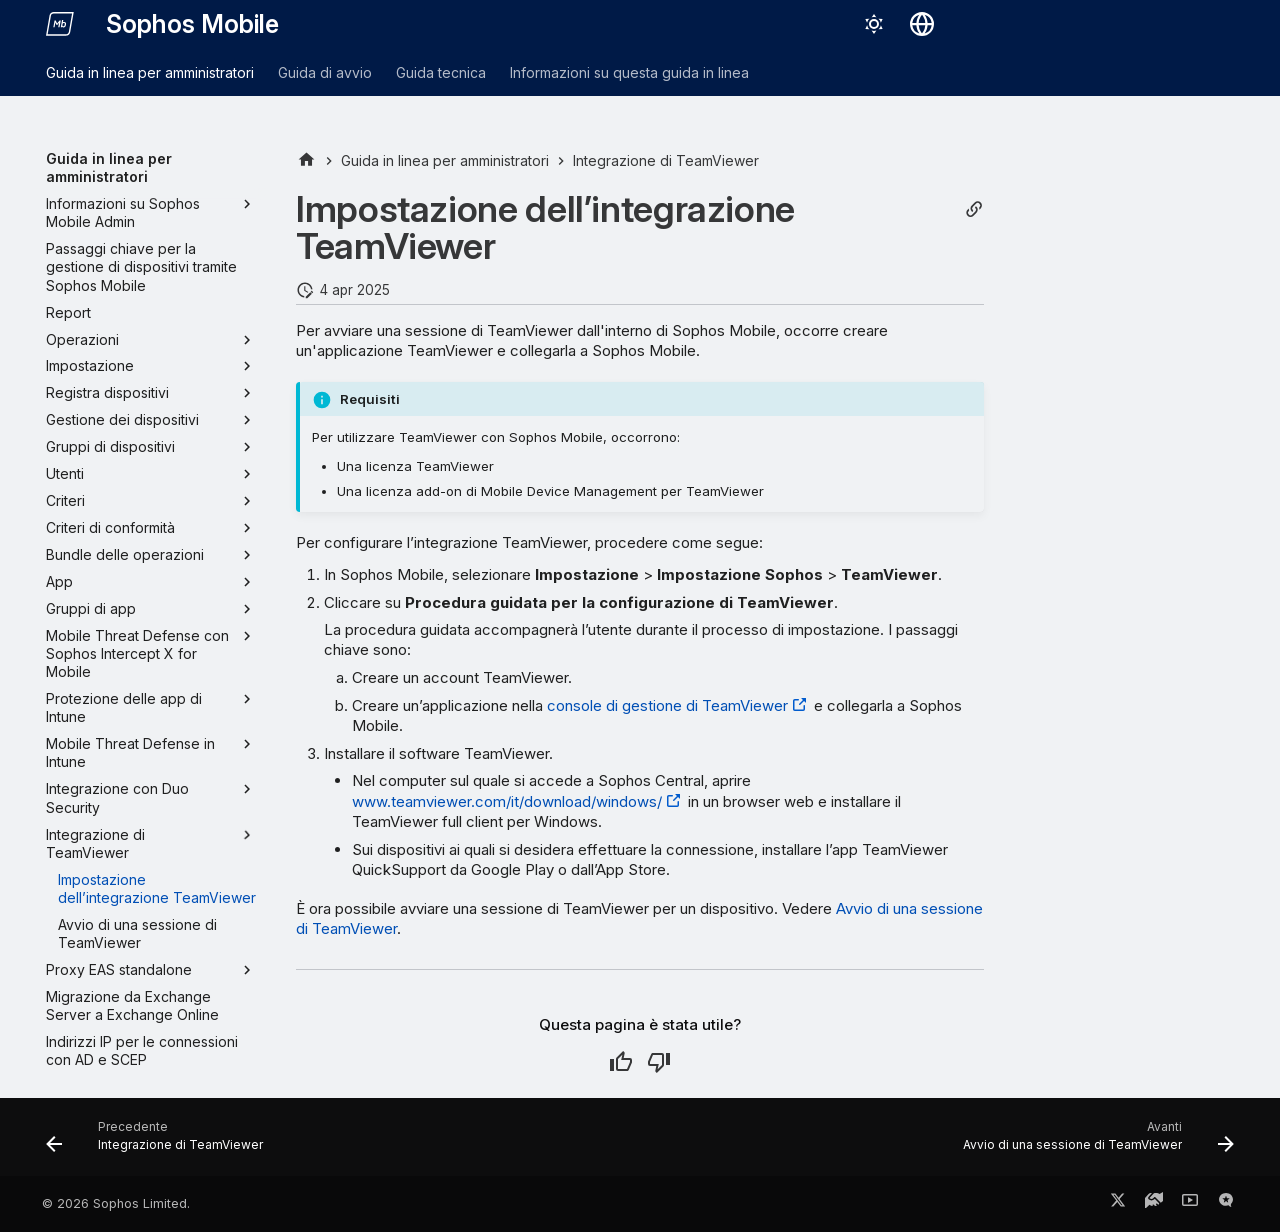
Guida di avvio (325, 72)
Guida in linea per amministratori (150, 72)
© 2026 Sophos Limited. (116, 1203)
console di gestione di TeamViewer (667, 705)
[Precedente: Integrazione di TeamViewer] (160, 1143)
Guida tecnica (441, 72)
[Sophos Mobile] (60, 24)
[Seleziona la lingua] (922, 24)
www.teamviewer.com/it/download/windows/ (507, 801)
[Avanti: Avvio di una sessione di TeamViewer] (1093, 1143)
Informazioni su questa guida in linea (629, 72)
